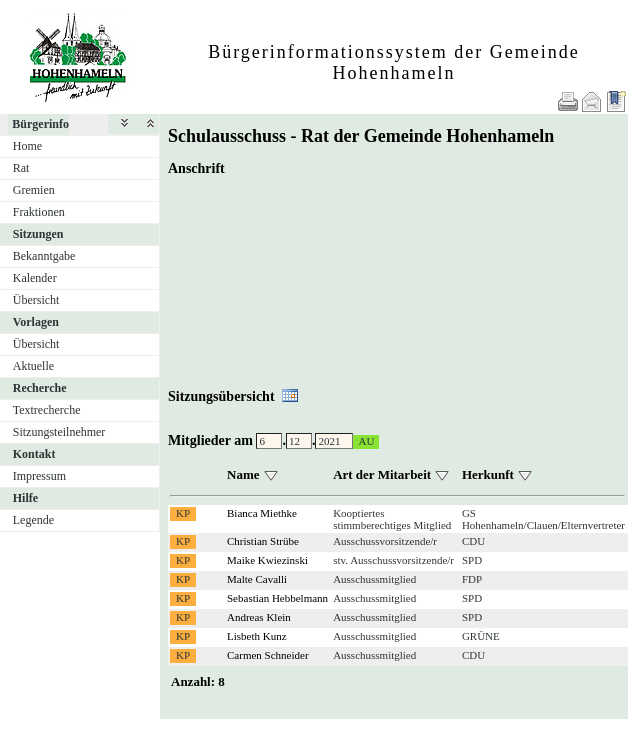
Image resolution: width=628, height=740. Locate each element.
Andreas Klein (259, 617)
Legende (33, 520)
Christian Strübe (263, 541)
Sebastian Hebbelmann (277, 598)
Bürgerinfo (40, 124)
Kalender (35, 278)
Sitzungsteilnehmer (59, 432)
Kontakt (34, 454)
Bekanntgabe (44, 256)
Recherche (40, 388)
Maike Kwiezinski (267, 560)
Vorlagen (36, 322)
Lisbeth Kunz (257, 636)
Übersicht (36, 300)
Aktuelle (33, 366)
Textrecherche (47, 410)
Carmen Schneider (268, 655)
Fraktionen (39, 212)
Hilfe (25, 498)
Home (27, 146)
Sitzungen (38, 234)
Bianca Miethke (262, 513)
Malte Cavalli (257, 579)
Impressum (39, 476)
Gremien (34, 190)
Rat (21, 168)
